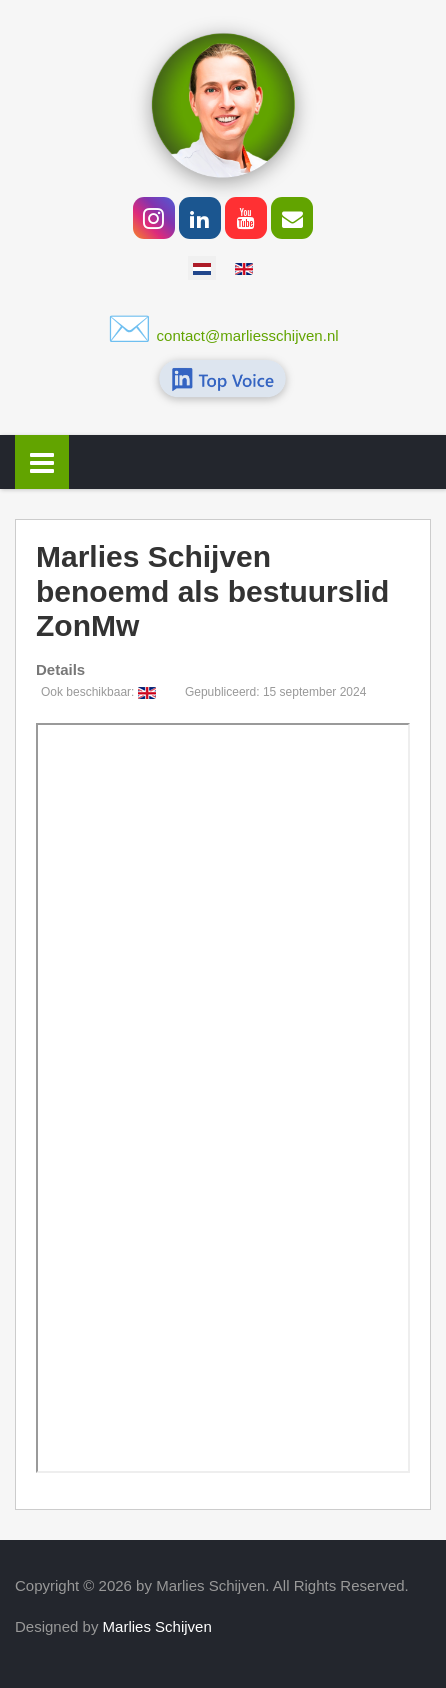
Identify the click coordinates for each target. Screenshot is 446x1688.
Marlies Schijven (157, 1626)
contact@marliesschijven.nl (248, 335)
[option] (202, 267)
